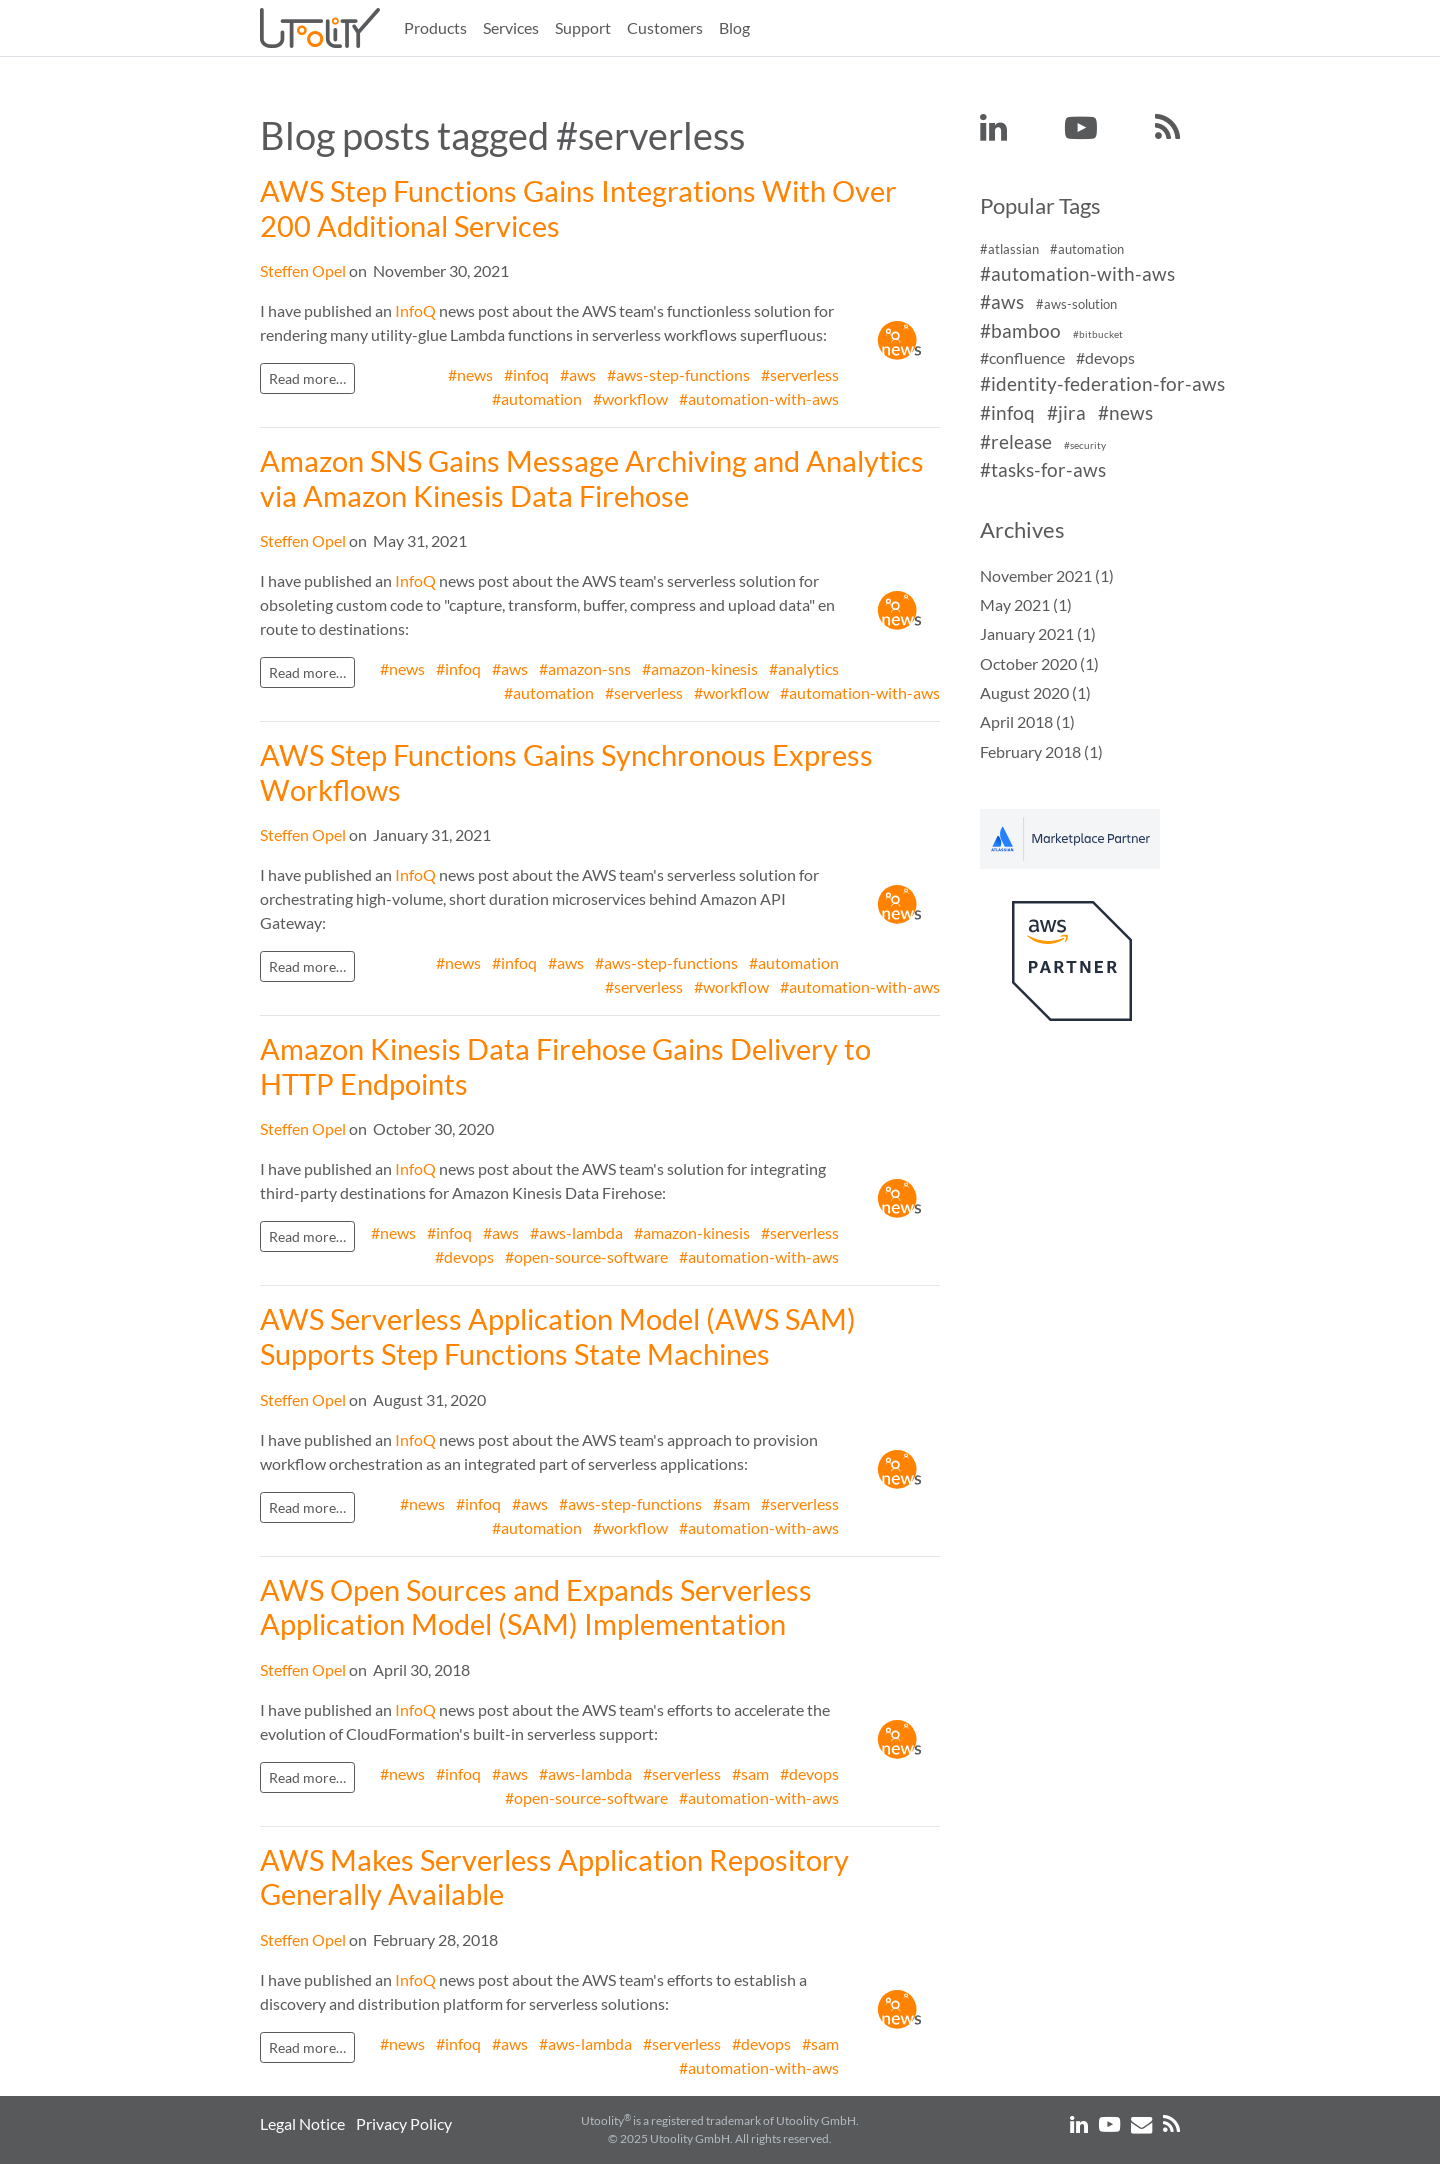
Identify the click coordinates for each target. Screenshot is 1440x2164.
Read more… (307, 378)
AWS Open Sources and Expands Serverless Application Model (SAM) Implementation (536, 1607)
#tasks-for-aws (1043, 470)
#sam (731, 1503)
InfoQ (415, 310)
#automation (537, 398)
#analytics (804, 668)
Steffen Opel (303, 270)
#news (470, 374)
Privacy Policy (404, 2123)
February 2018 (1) (1041, 751)
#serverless (800, 374)
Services (511, 27)
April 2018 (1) (1027, 721)
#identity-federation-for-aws (1102, 383)
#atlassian (1009, 249)
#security (1085, 445)
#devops (464, 1256)
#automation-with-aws (759, 398)
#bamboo (1020, 330)
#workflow (630, 398)
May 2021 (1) (1026, 604)
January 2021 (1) (1038, 633)
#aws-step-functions (678, 374)
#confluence (1022, 357)
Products (435, 27)
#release (1016, 441)
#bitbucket (1098, 334)
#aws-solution (1076, 305)
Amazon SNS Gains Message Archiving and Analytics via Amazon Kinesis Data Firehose (592, 478)
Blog (734, 27)
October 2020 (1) (1039, 663)
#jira (1066, 412)
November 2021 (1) (1047, 575)
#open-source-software (586, 1256)
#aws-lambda (576, 1232)
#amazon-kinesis (700, 668)
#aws (578, 374)
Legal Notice (302, 2123)
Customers (665, 27)
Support (583, 27)
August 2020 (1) (1035, 692)
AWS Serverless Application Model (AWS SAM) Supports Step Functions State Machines (558, 1336)
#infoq (526, 374)
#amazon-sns (585, 668)
